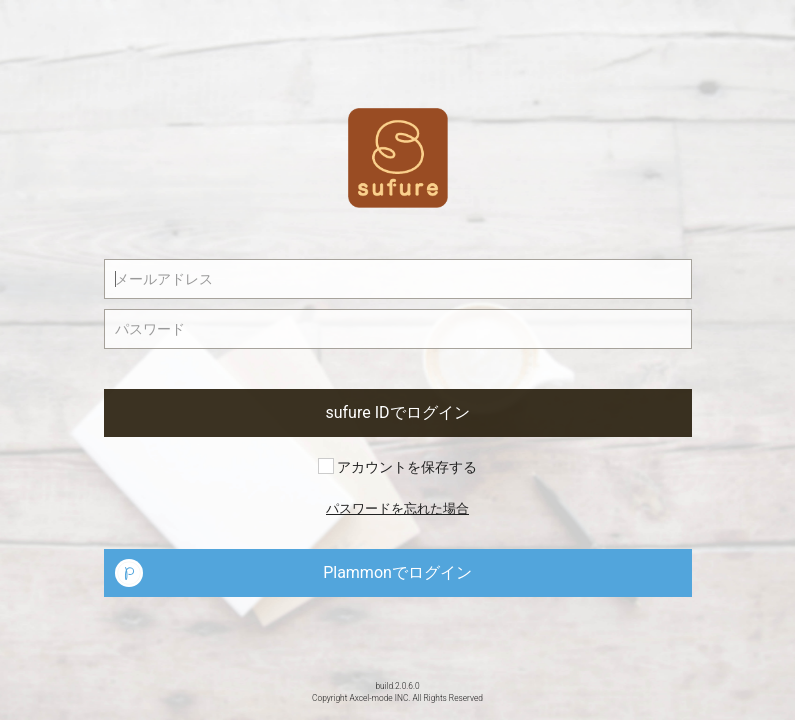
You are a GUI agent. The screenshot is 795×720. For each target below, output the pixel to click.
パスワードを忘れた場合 (397, 508)
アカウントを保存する (397, 467)
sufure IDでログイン (397, 412)
